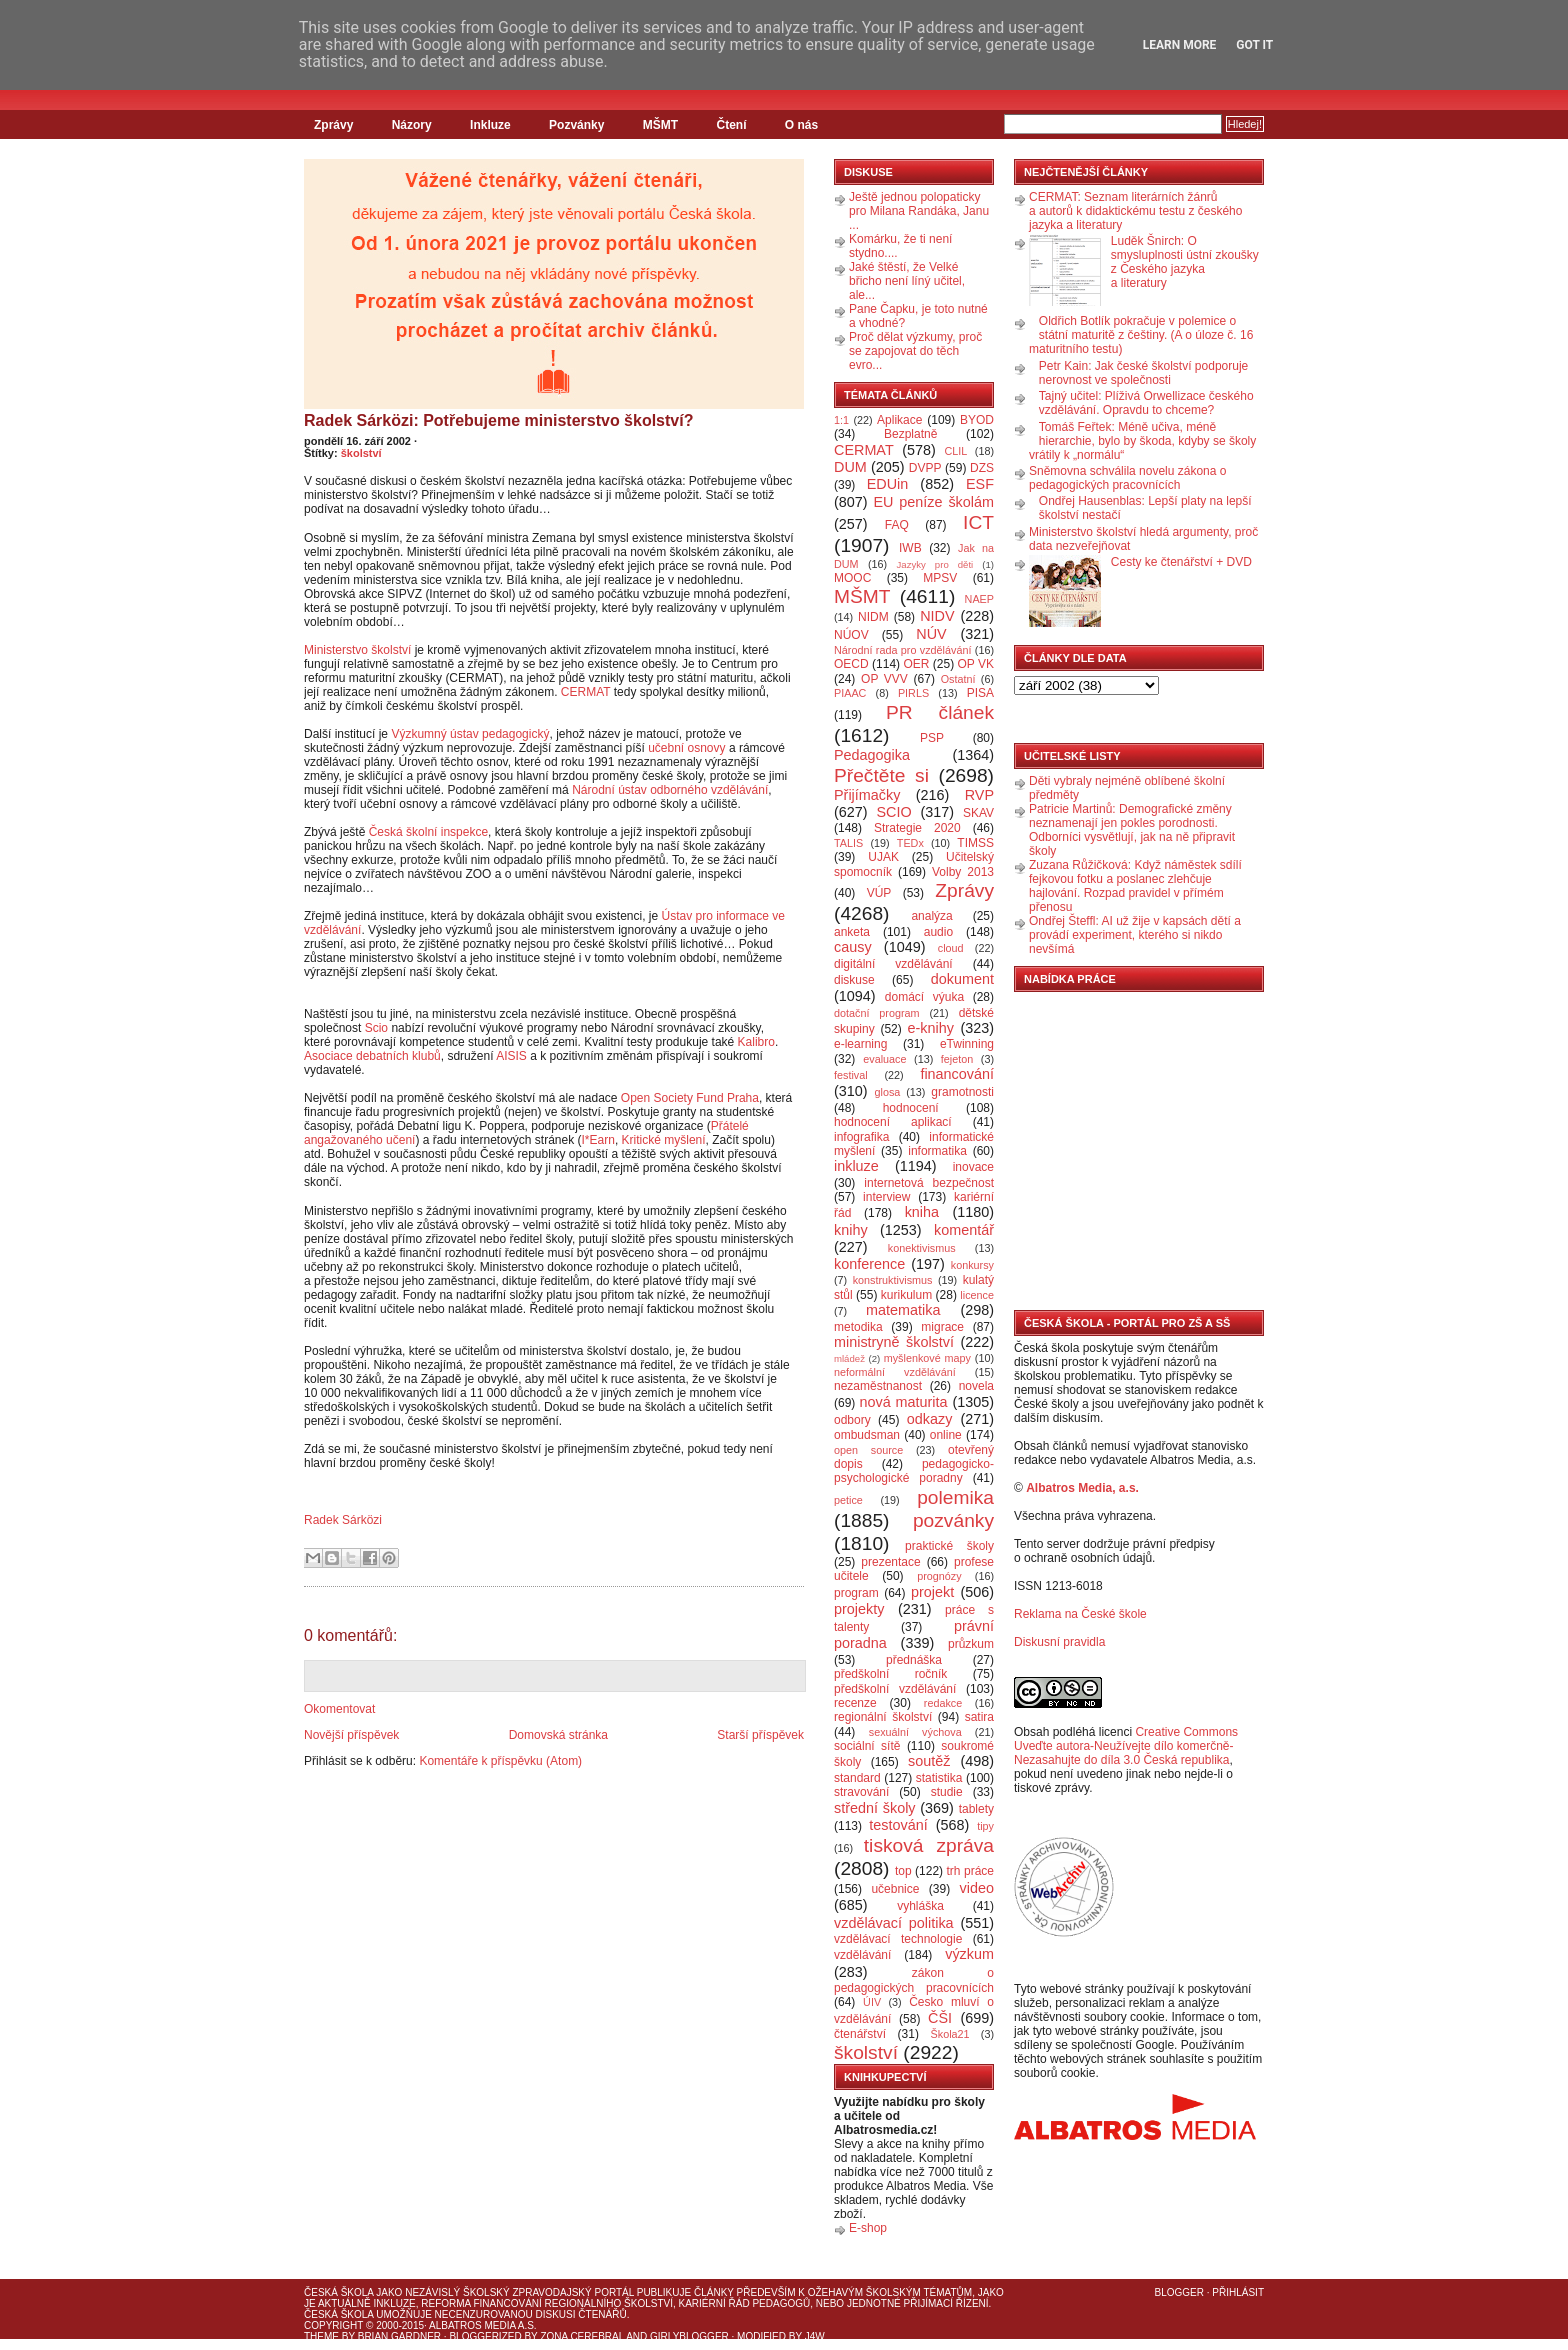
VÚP (879, 893)
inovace (973, 1167)
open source (868, 1450)
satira (979, 1717)
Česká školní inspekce (428, 832)
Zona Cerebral (582, 2336)
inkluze (856, 1166)
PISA (980, 693)
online (946, 1435)
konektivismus (922, 1248)
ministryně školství (894, 1342)
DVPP (925, 468)
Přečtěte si (881, 775)
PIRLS (913, 693)
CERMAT (586, 692)
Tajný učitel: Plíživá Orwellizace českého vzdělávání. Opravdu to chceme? (1146, 403)
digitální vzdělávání (893, 964)
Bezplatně (910, 434)
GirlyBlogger (689, 2336)
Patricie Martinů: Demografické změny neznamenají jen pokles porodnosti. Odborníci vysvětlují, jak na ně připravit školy (1132, 830)
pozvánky (953, 1520)
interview (886, 1197)
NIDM (873, 617)
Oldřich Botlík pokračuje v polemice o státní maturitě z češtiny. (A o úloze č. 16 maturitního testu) (1141, 335)
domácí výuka (924, 997)
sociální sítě (867, 1746)
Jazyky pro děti (935, 564)
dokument (962, 979)
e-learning (860, 1044)
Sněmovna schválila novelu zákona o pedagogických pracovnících (1127, 478)
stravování (861, 1792)
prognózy (939, 1576)
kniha (922, 1212)
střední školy (875, 1808)
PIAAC (850, 693)
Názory (412, 125)
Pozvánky (576, 125)
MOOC (852, 578)
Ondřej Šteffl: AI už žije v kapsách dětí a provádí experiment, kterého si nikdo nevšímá (1135, 935)
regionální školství (883, 1717)
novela (976, 1386)
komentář (964, 1230)
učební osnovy (686, 748)
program (856, 1593)
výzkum (969, 1954)
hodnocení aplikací (893, 1122)
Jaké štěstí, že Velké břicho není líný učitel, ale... (907, 281)
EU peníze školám (933, 502)
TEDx (910, 843)
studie (947, 1792)
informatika (937, 1151)
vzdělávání (862, 1955)
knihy (851, 1230)
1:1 (841, 420)
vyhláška (920, 1906)
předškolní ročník (890, 1674)
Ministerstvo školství (357, 650)
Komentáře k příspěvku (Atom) (500, 1761)
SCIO (893, 812)
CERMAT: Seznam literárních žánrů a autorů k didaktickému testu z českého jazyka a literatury (1135, 211)
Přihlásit (1238, 2292)
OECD (851, 664)
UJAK (883, 857)
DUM (850, 467)
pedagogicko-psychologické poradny (914, 1471)
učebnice (895, 1889)
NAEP (979, 599)
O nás (801, 125)
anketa (852, 932)
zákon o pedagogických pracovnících (914, 1980)
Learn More (1180, 45)
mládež (849, 1358)
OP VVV (884, 679)
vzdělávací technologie (898, 1939)
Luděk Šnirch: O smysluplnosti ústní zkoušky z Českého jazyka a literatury (1185, 262)
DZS (982, 468)
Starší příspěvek (760, 1735)
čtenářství (860, 2034)
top (903, 1871)
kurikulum (906, 1295)
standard (857, 1778)
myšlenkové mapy (927, 1358)
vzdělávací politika (894, 1923)
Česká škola (338, 2292)
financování (957, 1074)
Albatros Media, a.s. (1082, 1488)
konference (869, 1264)
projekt (932, 1592)
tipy (985, 1826)
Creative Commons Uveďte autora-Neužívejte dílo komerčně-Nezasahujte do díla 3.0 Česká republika (1126, 1746)
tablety (976, 1809)
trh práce (970, 1871)
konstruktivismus (893, 1280)
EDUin (888, 484)
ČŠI (940, 2018)
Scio (376, 1028)
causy (853, 947)
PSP (932, 738)
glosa (888, 1092)
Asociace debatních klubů (372, 1056)
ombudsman (867, 1435)
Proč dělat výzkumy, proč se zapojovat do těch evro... (915, 351)
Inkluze (490, 125)
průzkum (971, 1644)
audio (938, 932)
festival (851, 1075)
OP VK (975, 664)
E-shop (868, 2228)
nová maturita (904, 1402)
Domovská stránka (558, 1735)
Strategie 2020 (917, 828)
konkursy (972, 1265)
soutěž (929, 1761)
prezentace (890, 1562)
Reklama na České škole (1080, 1614)
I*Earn (598, 1140)
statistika (939, 1778)
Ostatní (958, 679)
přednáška (914, 1660)
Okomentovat (339, 1709)
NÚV (931, 634)
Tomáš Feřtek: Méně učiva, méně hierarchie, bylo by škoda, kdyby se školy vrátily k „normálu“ (1142, 441)
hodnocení (911, 1108)
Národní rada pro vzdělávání (902, 650)
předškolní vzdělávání (895, 1689)
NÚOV (851, 635)
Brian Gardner (399, 2336)
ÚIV (872, 2002)
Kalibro (756, 1042)
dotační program (877, 1013)
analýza (931, 916)
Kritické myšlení (664, 1140)
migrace (942, 1327)
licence (977, 1295)
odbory (852, 1420)
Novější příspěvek (351, 1735)
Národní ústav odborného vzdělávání (670, 790)
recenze (855, 1703)
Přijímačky (867, 795)
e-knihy (931, 1028)
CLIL (955, 451)
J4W (815, 2336)
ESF (980, 484)
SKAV (978, 813)
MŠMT (660, 125)
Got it (1254, 45)
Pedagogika (872, 755)
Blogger (1179, 2292)
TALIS (848, 843)
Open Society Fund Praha (690, 1098)
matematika (903, 1310)
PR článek (940, 712)
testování (898, 1825)
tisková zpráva (929, 1845)
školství (361, 453)
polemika (955, 1497)
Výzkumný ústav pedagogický (470, 734)
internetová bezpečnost (929, 1183)
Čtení (731, 125)
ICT (978, 522)
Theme (321, 2336)
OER (916, 664)
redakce (943, 1703)
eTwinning (967, 1044)
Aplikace (899, 420)
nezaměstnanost (878, 1386)
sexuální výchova (915, 1732)
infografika (861, 1137)
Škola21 (950, 2034)
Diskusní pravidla (1059, 1642)
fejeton (957, 1059)
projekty (859, 1609)
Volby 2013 (963, 872)
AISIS (511, 1056)
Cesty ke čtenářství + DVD (1181, 562)
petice (848, 1500)
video (977, 1888)
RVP (979, 795)
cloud (951, 948)
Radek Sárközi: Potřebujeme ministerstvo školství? (498, 420)
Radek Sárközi (343, 1520)
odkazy (930, 1419)
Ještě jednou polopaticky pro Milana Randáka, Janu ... (919, 211)
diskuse (854, 980)
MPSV (940, 578)
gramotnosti (962, 1092)
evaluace (884, 1059)
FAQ (897, 525)
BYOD (977, 420)
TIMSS (975, 843)
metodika (858, 1327)
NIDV (937, 616)
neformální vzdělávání (895, 1372)
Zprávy (333, 125)
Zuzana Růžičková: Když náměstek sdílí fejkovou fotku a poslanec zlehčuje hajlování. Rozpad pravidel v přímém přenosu (1135, 886)
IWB (910, 548)
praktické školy (949, 1546)
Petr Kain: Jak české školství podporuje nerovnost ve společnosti (1143, 373)
